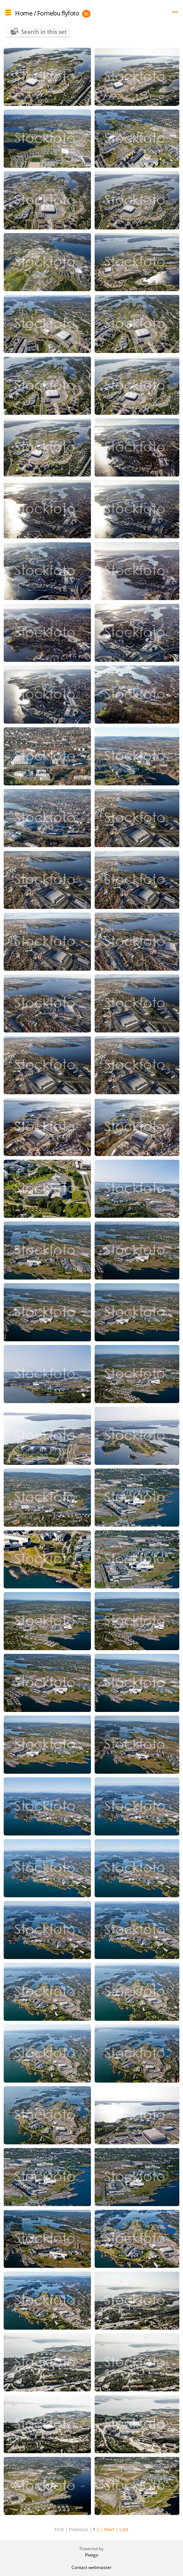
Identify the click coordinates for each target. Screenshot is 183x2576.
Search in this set (44, 31)
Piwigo (91, 2555)
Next (109, 2529)
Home (23, 13)
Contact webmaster (91, 2567)
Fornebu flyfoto (58, 13)
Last (124, 2529)
